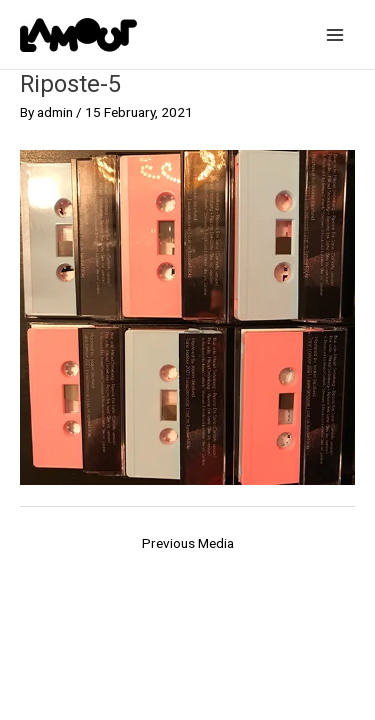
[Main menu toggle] (335, 34)
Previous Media (188, 543)
